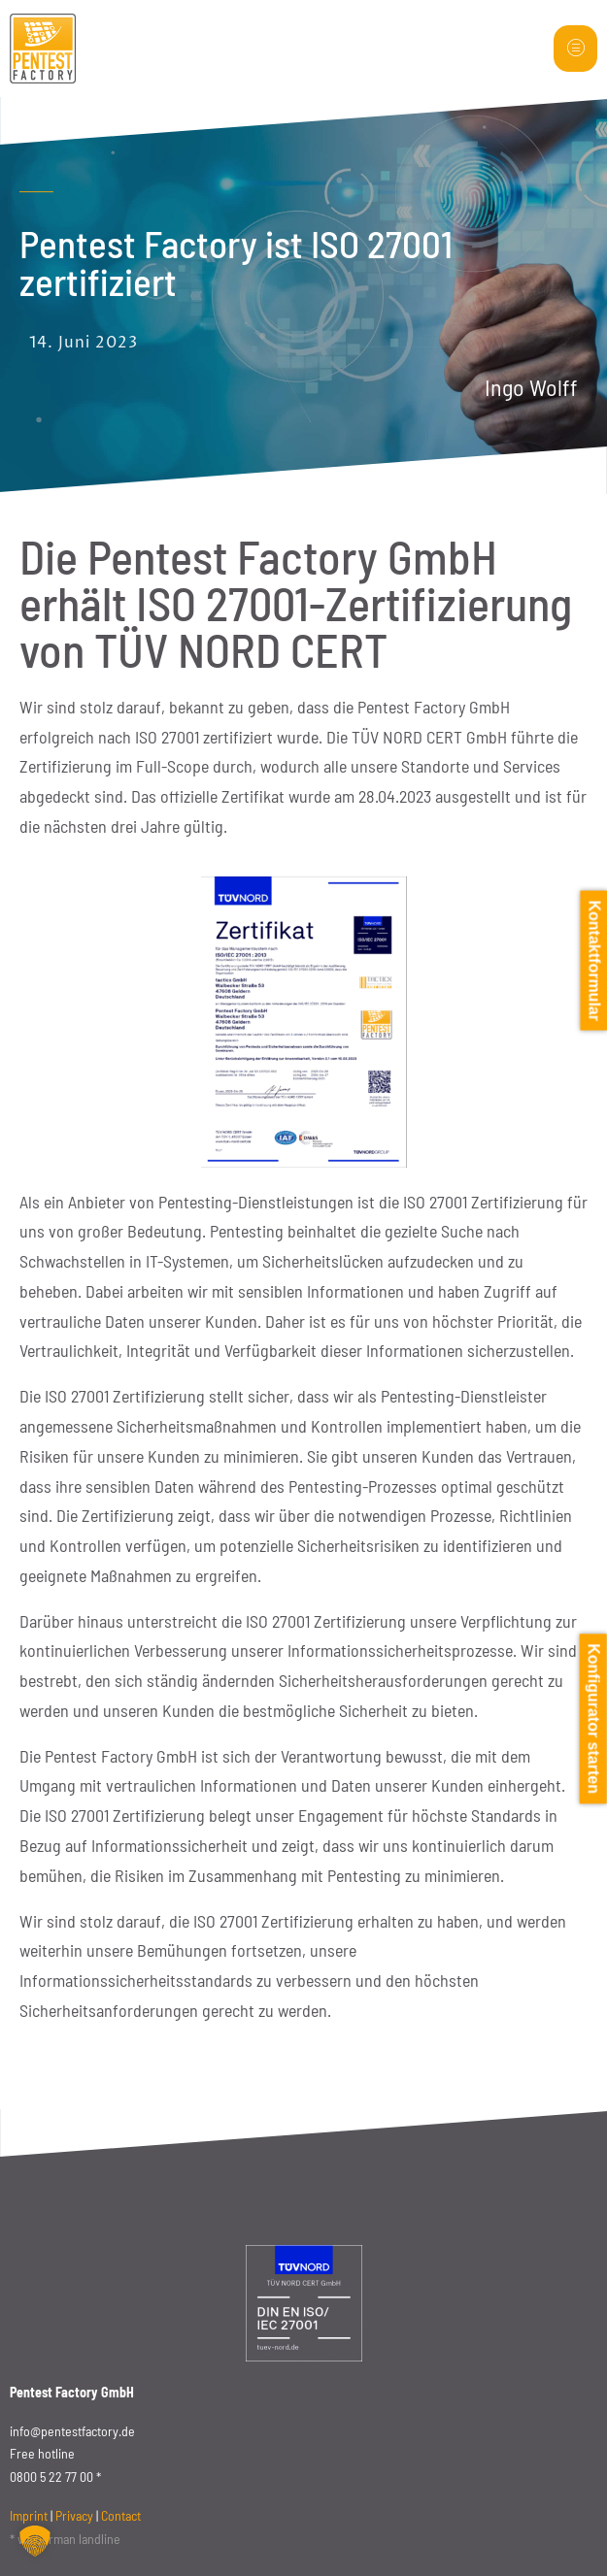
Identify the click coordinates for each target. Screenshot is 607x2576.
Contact (121, 2515)
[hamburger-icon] (575, 49)
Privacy (74, 2515)
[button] (35, 2541)
